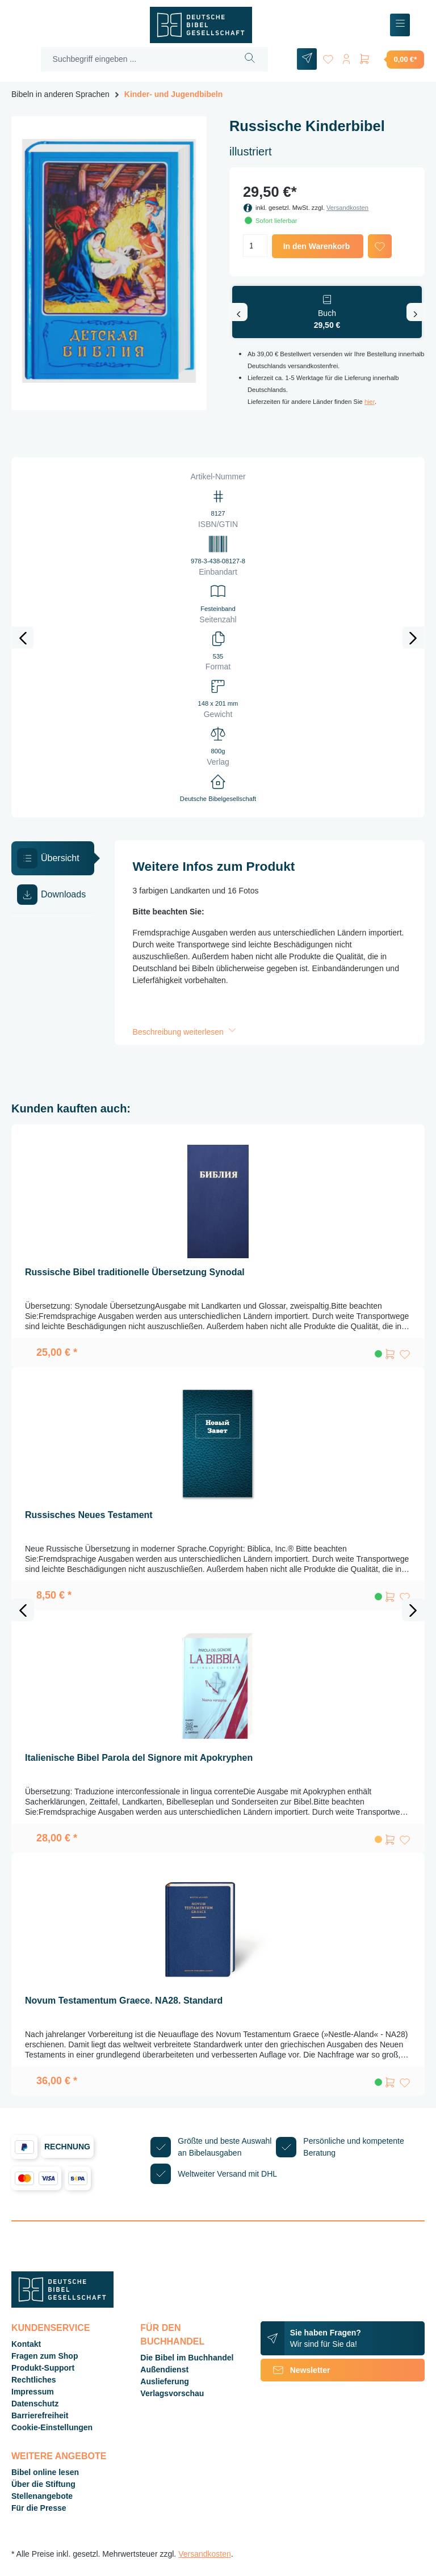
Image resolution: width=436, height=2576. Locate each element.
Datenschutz (34, 2403)
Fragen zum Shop (44, 2355)
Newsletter (295, 2370)
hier (369, 401)
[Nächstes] (415, 312)
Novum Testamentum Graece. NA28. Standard (124, 2000)
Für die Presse (38, 2507)
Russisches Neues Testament (89, 1515)
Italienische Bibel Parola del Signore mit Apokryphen (139, 1758)
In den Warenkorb (316, 246)
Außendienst (164, 2369)
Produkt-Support (42, 2367)
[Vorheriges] (238, 312)
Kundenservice (50, 2328)
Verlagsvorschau (172, 2393)
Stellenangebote (42, 2496)
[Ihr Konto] (346, 57)
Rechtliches (33, 2379)
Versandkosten (347, 207)
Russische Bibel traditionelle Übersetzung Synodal (135, 1272)
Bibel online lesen (45, 2472)
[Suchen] (250, 59)
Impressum (32, 2391)
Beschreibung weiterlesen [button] (185, 1031)
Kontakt (26, 2344)
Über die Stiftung (43, 2484)
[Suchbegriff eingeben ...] (137, 59)
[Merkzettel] (328, 57)
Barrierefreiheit (39, 2415)
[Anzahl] (255, 245)
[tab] (52, 858)
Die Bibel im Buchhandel (186, 2357)
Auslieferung (164, 2381)
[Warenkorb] (391, 59)
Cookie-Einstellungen (52, 2427)
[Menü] (400, 25)
